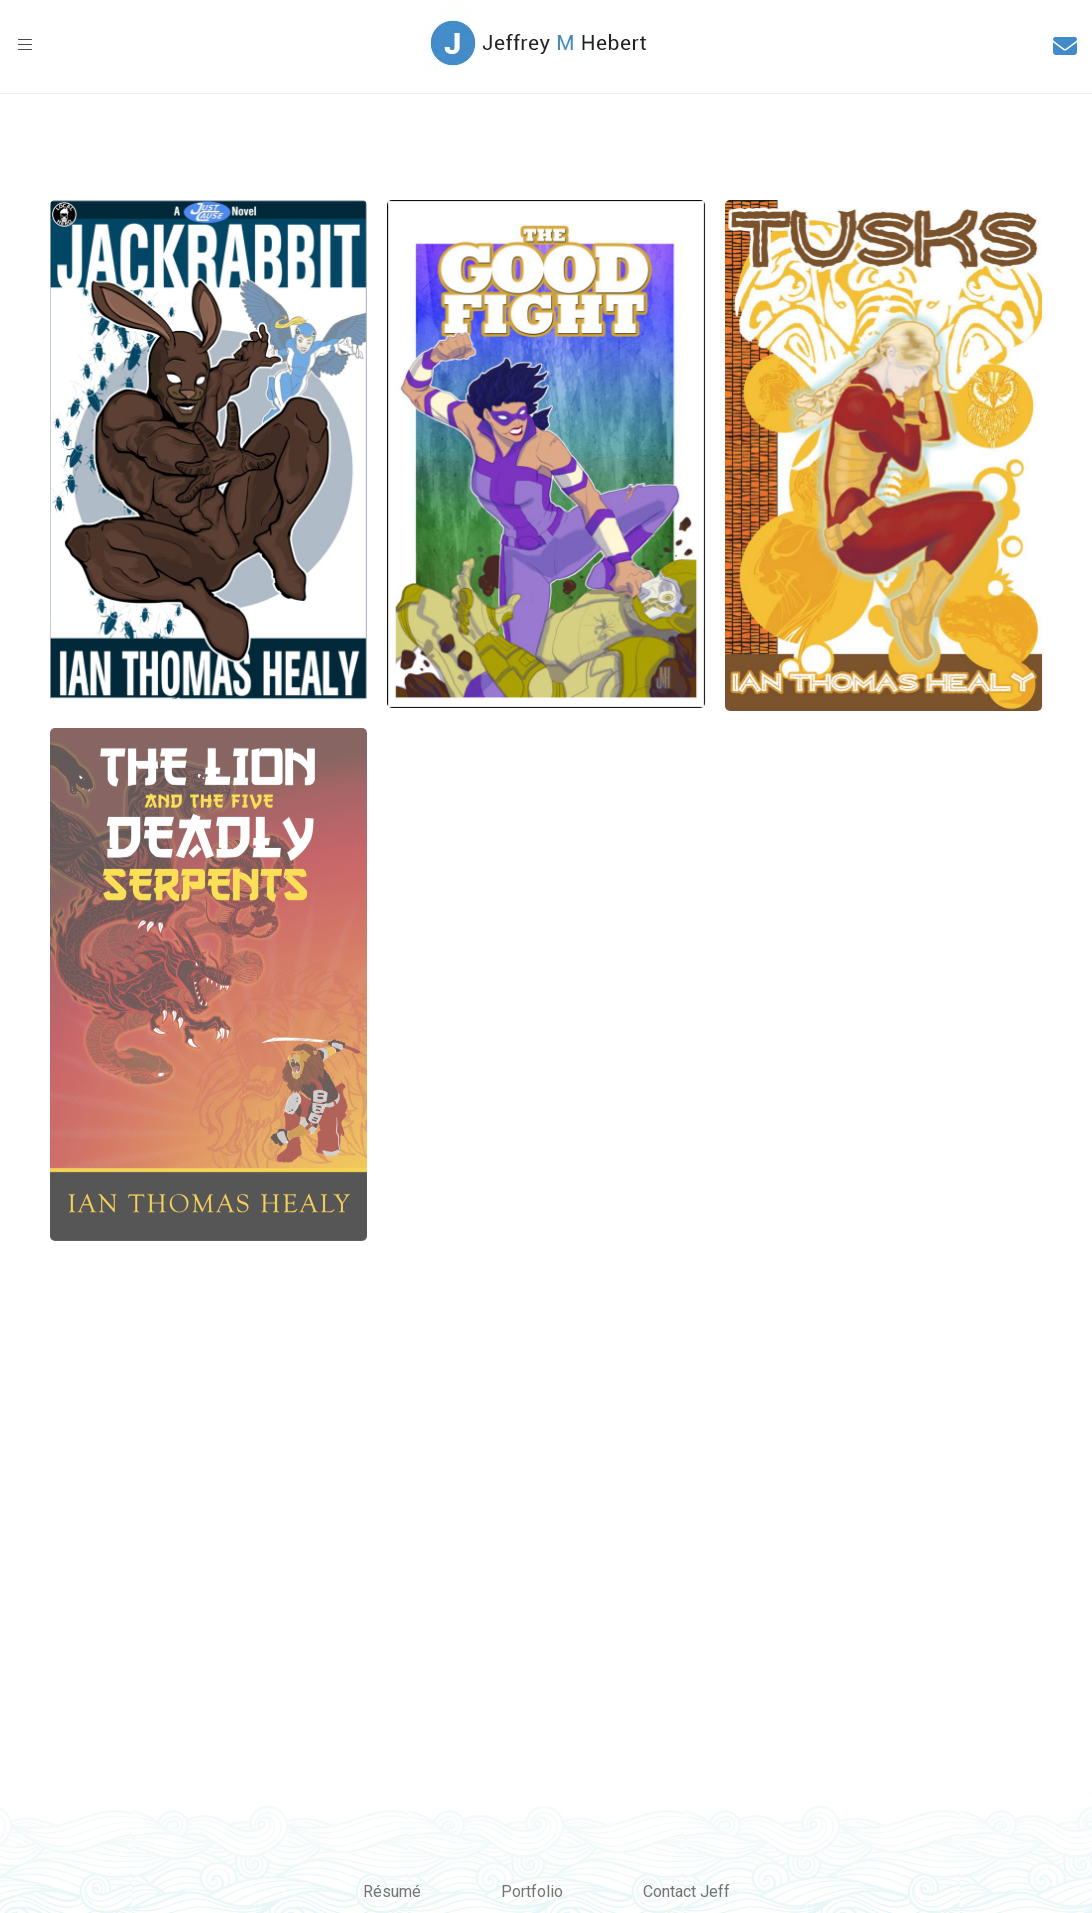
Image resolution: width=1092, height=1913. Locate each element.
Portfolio (532, 1891)
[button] (25, 46)
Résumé (392, 1891)
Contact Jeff (686, 1891)
